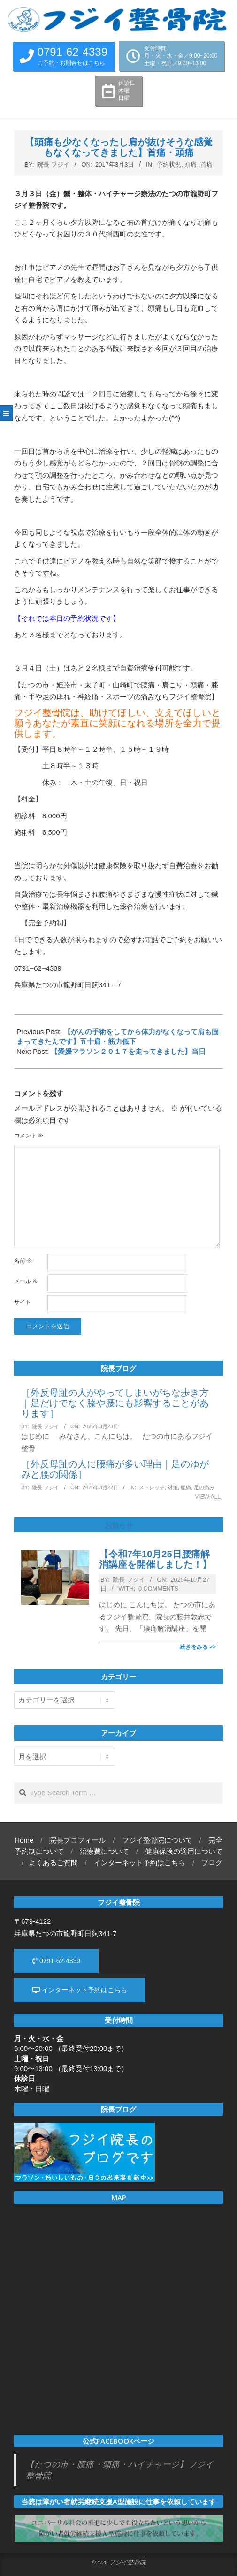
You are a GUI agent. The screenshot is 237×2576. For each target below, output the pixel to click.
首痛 (206, 164)
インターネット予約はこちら (79, 1990)
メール (26, 1281)
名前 (23, 1261)
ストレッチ (152, 1487)
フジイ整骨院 (127, 2562)
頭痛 (190, 164)
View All (208, 1497)
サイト (22, 1302)
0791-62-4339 (56, 1961)
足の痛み (204, 1487)
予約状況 (169, 164)
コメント (29, 1135)
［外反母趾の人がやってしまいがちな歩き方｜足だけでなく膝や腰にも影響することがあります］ (115, 1402)
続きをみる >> (198, 1647)
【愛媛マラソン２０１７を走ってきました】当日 (128, 1051)
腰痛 (186, 1487)
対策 (173, 1487)
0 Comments (158, 1588)
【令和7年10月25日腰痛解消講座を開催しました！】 (155, 1559)
